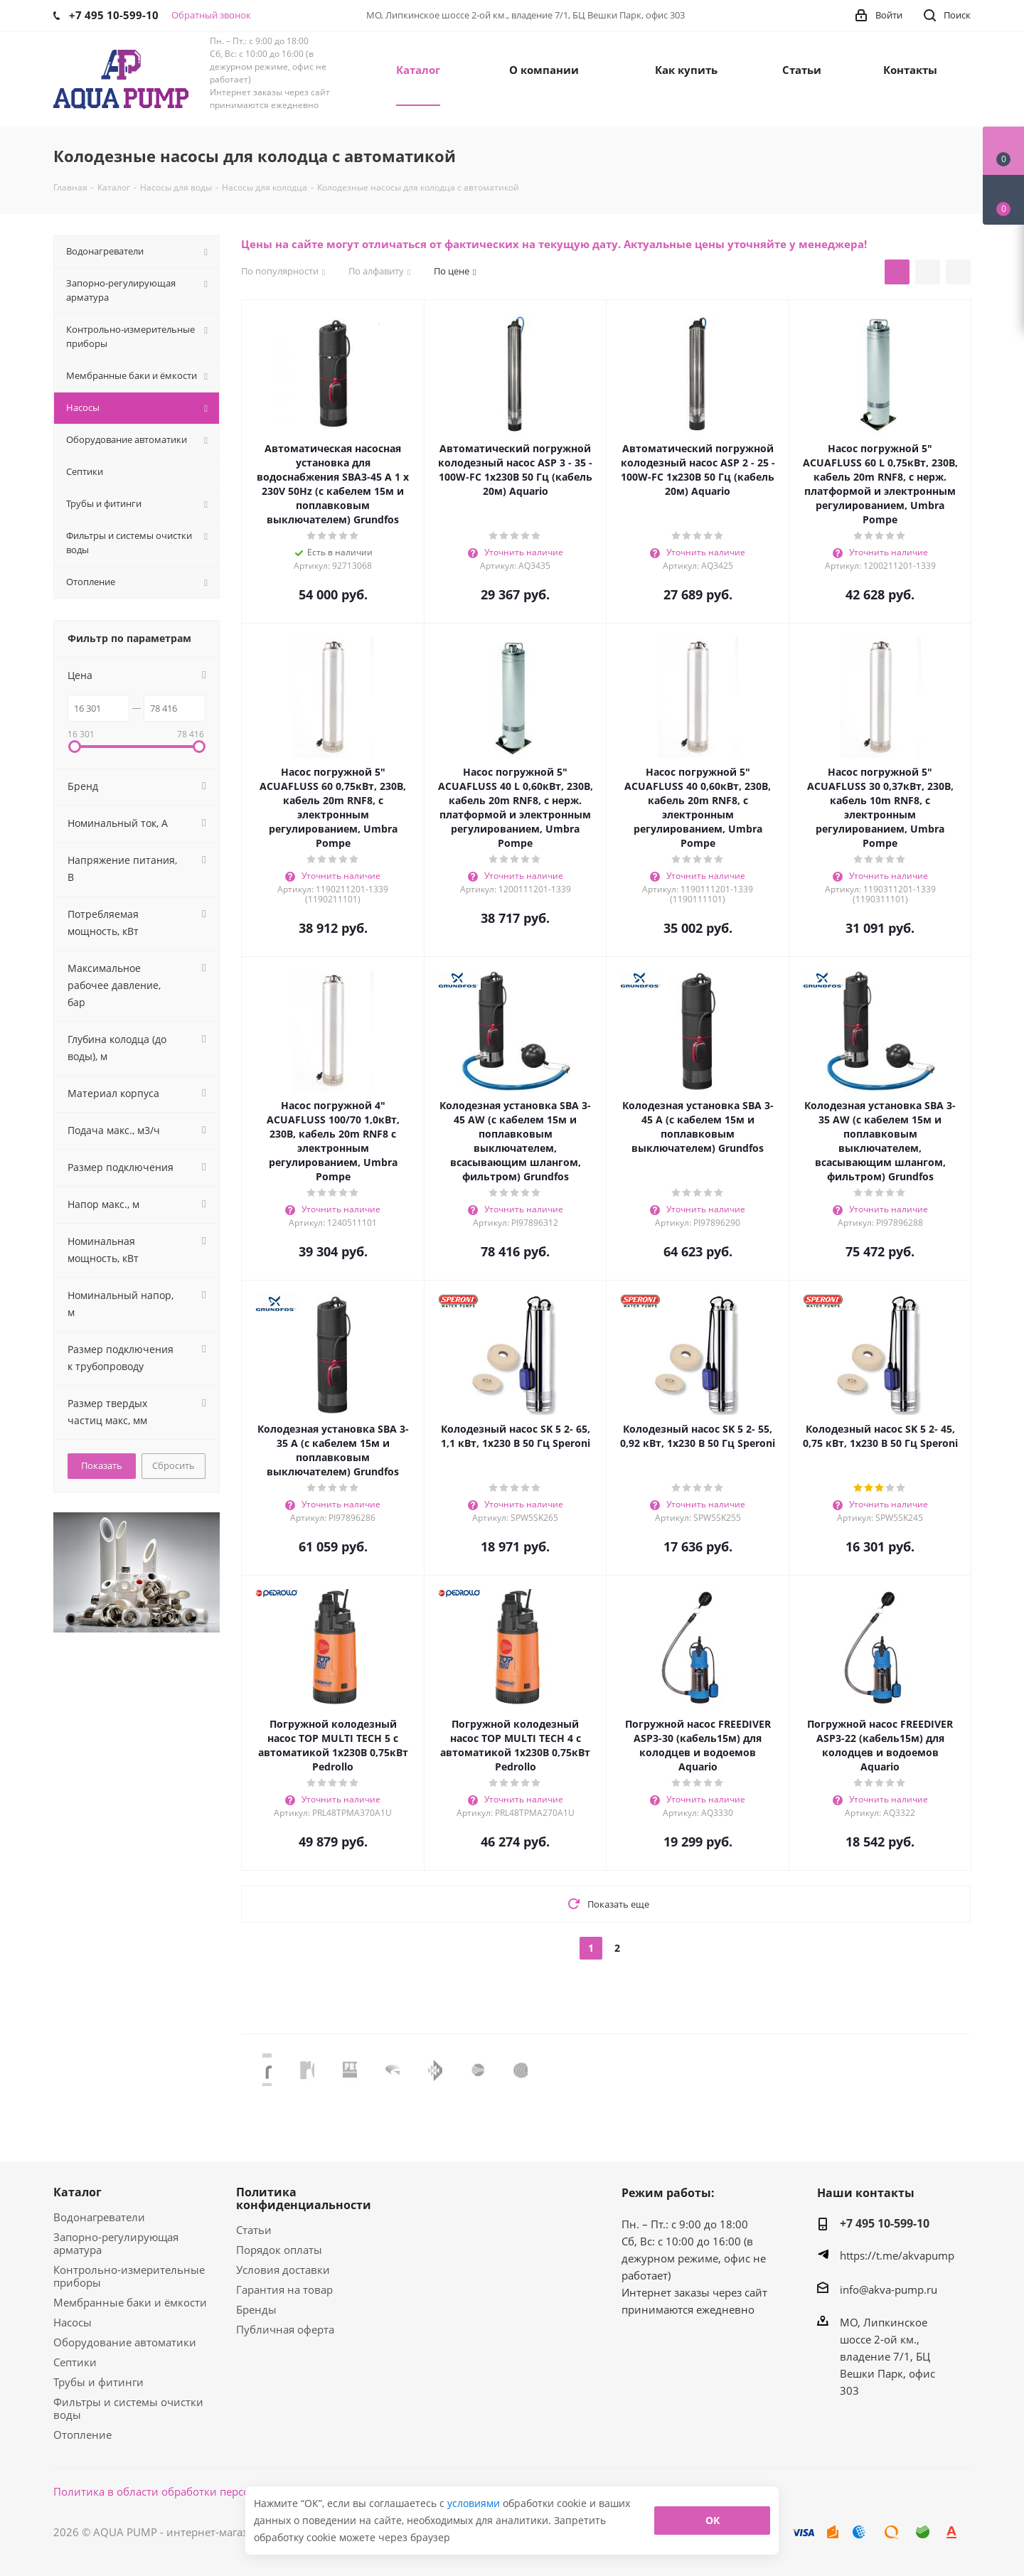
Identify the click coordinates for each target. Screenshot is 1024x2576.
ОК (712, 2520)
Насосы (72, 2322)
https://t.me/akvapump (897, 2255)
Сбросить (173, 1465)
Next (960, 2069)
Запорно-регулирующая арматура (115, 2243)
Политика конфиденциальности (303, 2198)
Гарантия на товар (284, 2289)
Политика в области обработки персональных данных (196, 2491)
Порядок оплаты (279, 2250)
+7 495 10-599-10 (884, 2223)
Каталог (77, 2192)
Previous (251, 2069)
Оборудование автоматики (124, 2342)
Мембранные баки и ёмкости (130, 2302)
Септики (75, 2362)
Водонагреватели (99, 2217)
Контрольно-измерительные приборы (129, 2275)
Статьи (254, 2230)
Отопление (82, 2434)
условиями (475, 2503)
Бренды (256, 2309)
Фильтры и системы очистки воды (128, 2408)
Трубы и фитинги (98, 2382)
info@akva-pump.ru (888, 2289)
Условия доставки (283, 2269)
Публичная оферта (285, 2329)
